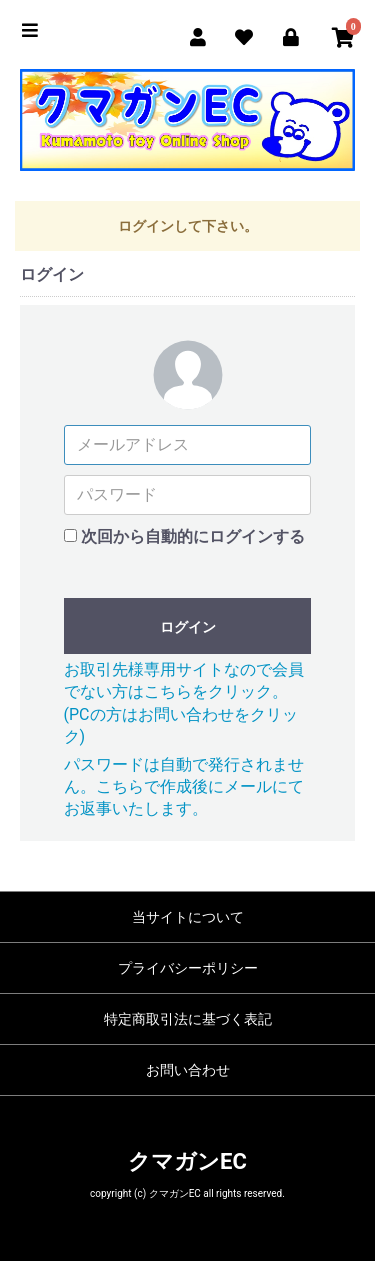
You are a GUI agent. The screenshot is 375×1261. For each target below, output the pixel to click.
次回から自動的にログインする (193, 536)
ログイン (188, 627)
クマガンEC (187, 1161)
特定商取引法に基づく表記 (188, 1019)
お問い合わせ (188, 1070)
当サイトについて (188, 917)
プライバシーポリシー (188, 968)
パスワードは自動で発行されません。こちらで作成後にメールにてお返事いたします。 (184, 787)
